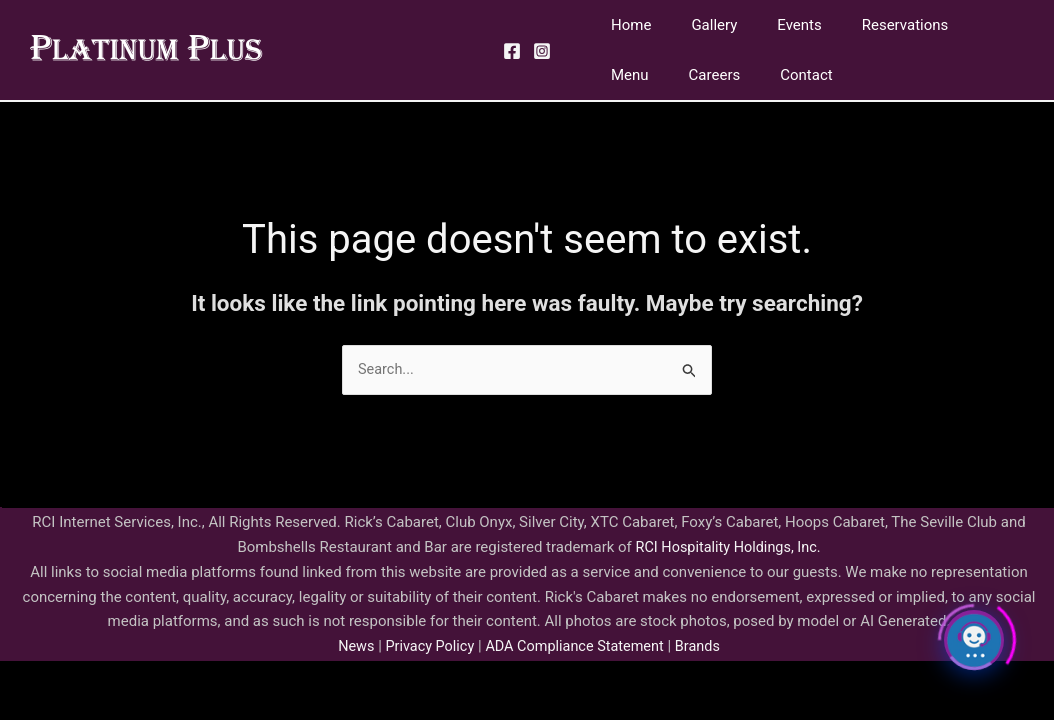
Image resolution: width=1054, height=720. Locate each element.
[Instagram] (542, 51)
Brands (703, 647)
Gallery (699, 25)
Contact (714, 75)
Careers (632, 75)
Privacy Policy (424, 647)
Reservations (870, 25)
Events (774, 25)
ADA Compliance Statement (576, 647)
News (350, 647)
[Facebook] (512, 51)
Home (626, 25)
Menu (962, 25)
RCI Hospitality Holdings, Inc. (728, 548)
